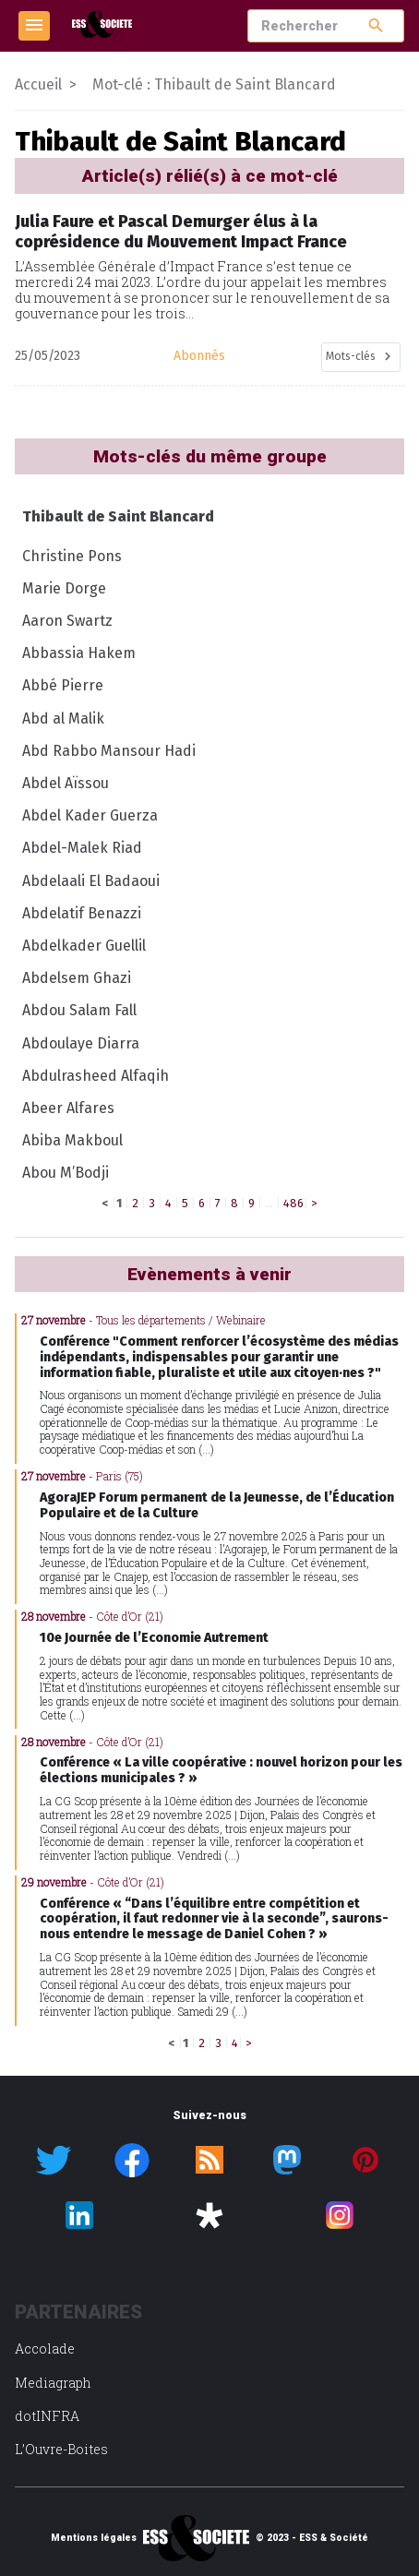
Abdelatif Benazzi (81, 913)
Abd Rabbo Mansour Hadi (109, 751)
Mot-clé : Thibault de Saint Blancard (214, 84)
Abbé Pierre (62, 685)
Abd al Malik (63, 718)
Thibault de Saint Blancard (118, 516)
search (376, 25)
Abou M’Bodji (65, 1172)
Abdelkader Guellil (84, 945)
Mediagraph (53, 2382)
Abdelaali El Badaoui (91, 881)
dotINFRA (47, 2416)
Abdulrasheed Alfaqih (95, 1075)
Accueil (38, 84)
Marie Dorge (64, 588)
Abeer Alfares (68, 1108)
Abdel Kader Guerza (90, 815)
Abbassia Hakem (79, 653)
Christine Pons (72, 556)
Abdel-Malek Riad (82, 848)
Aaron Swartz (67, 620)
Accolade (45, 2348)
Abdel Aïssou (65, 783)
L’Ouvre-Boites (61, 2449)
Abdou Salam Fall (79, 1010)
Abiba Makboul (72, 1140)
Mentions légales (94, 2538)
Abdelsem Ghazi (76, 978)
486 (293, 1203)
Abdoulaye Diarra (80, 1043)
